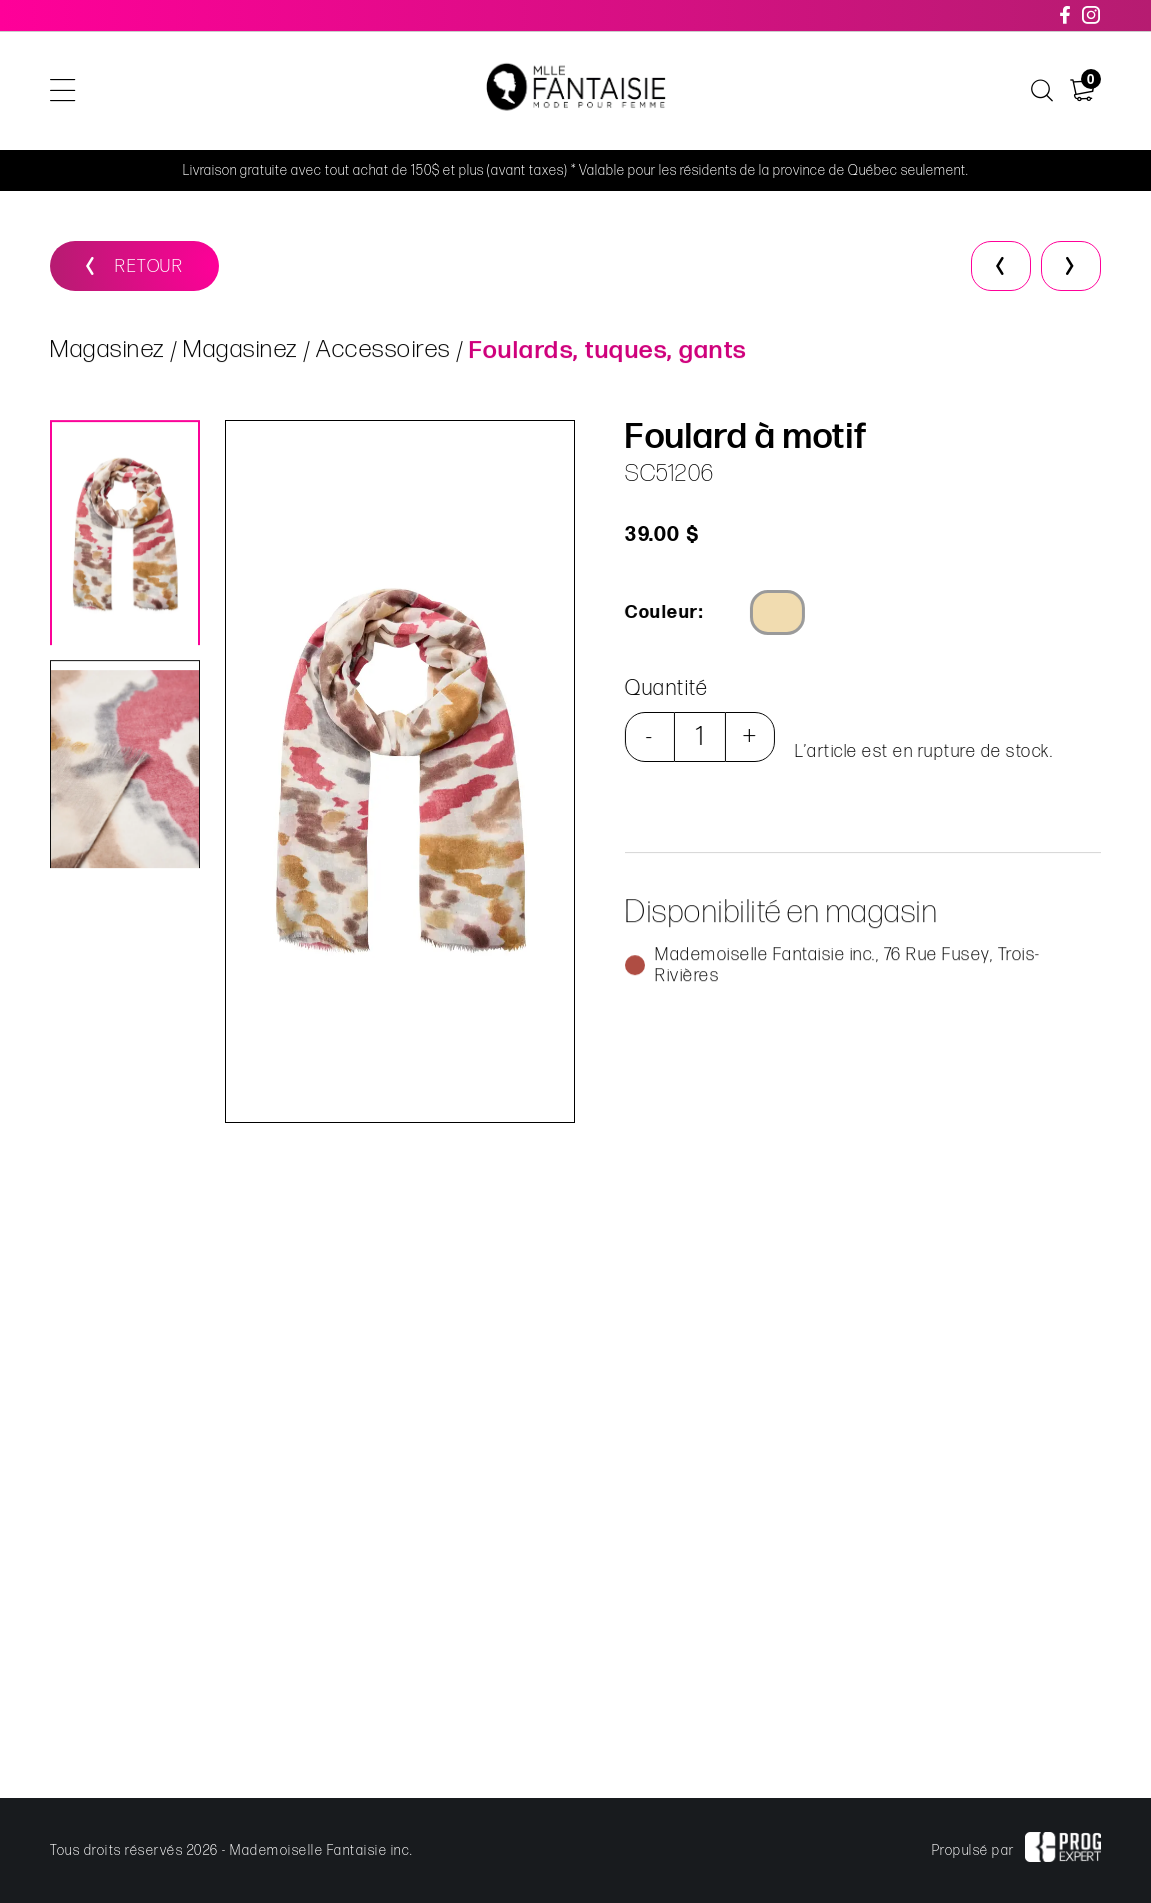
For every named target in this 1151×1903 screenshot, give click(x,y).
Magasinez (107, 351)
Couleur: (663, 612)
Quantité (665, 688)
